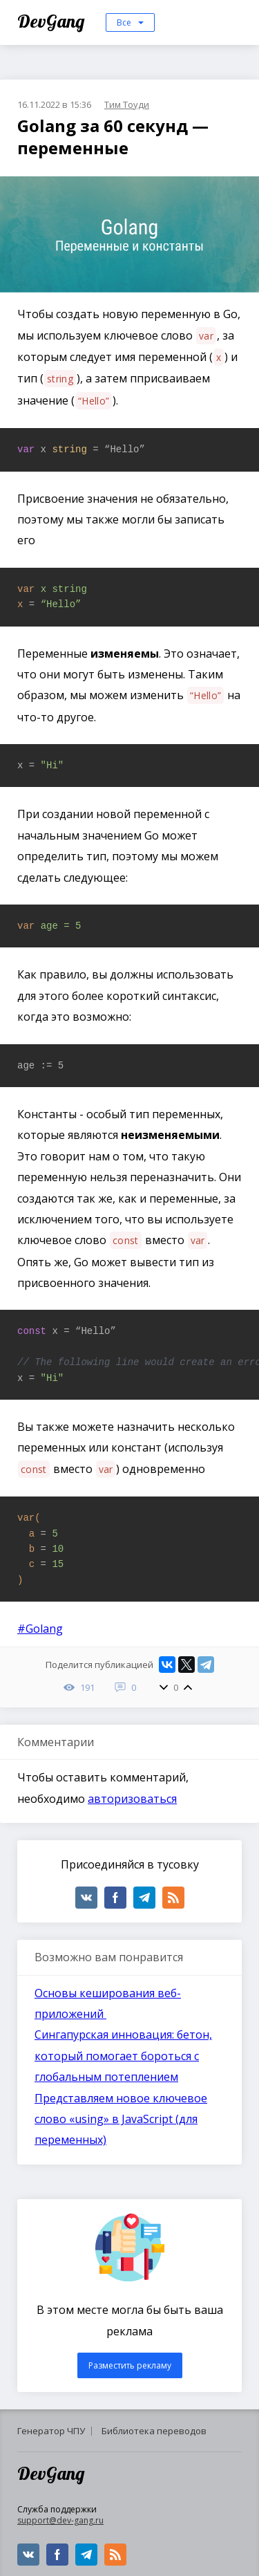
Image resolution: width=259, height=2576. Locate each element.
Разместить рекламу (129, 2365)
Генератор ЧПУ (51, 2431)
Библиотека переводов (154, 2431)
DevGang (52, 21)
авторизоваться (132, 1798)
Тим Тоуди (126, 104)
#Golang (40, 1628)
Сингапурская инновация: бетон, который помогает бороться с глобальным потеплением (123, 2055)
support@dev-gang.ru (60, 2520)
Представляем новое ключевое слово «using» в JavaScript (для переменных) (121, 2119)
